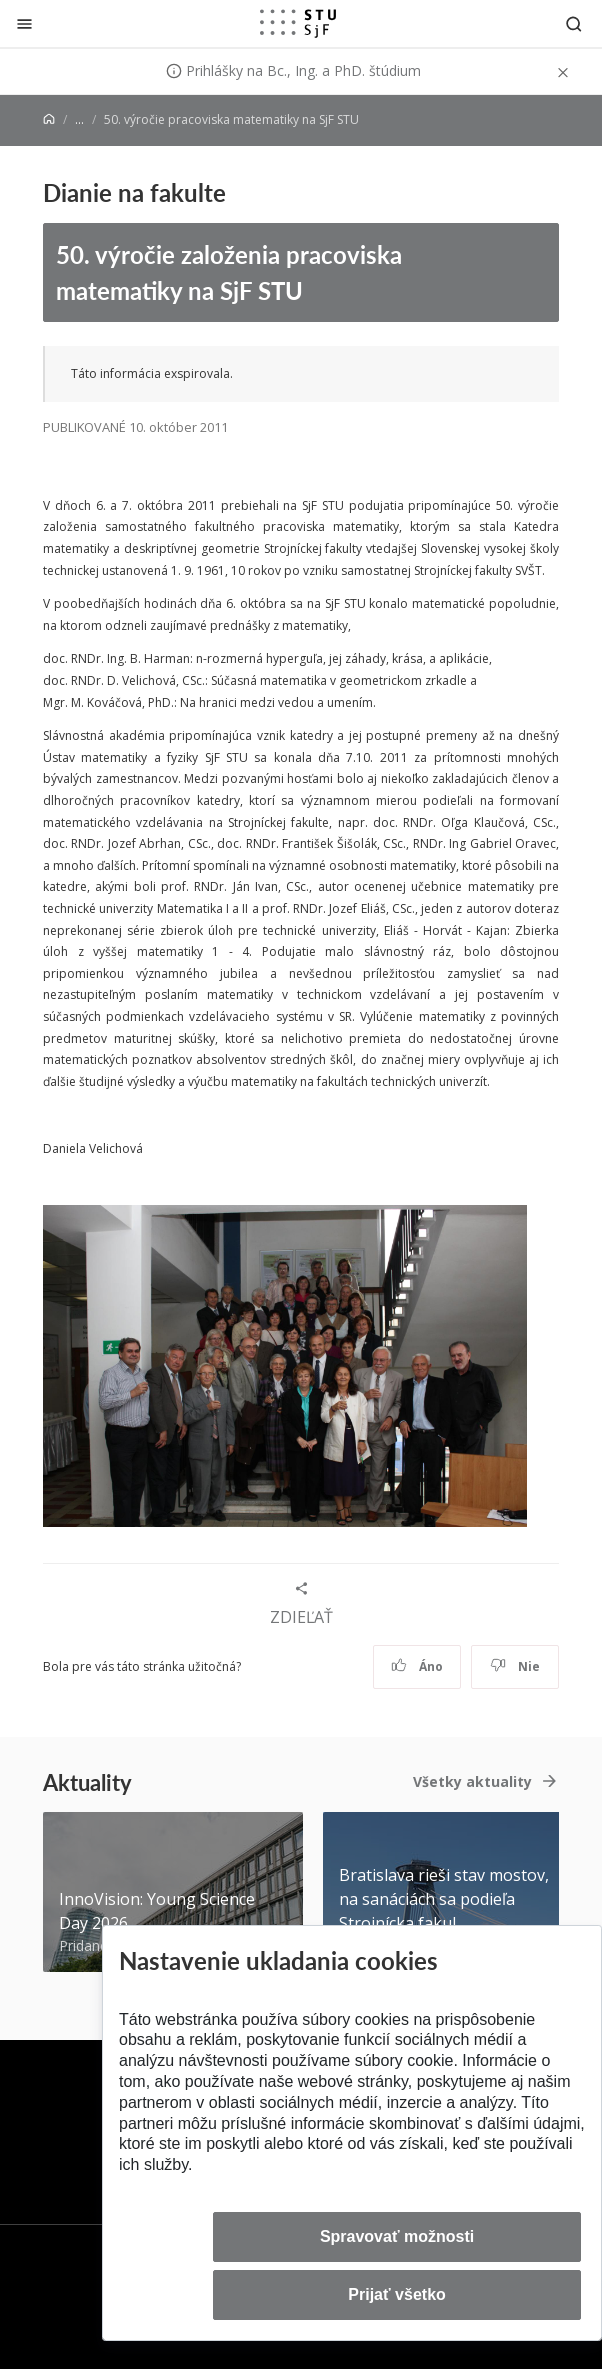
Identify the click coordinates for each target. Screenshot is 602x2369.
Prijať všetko (397, 2294)
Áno (417, 1666)
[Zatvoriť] (24, 23)
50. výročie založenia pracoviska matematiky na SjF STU (229, 272)
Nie (515, 1666)
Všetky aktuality (472, 1781)
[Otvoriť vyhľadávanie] (574, 23)
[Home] (49, 119)
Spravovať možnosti (397, 2236)
